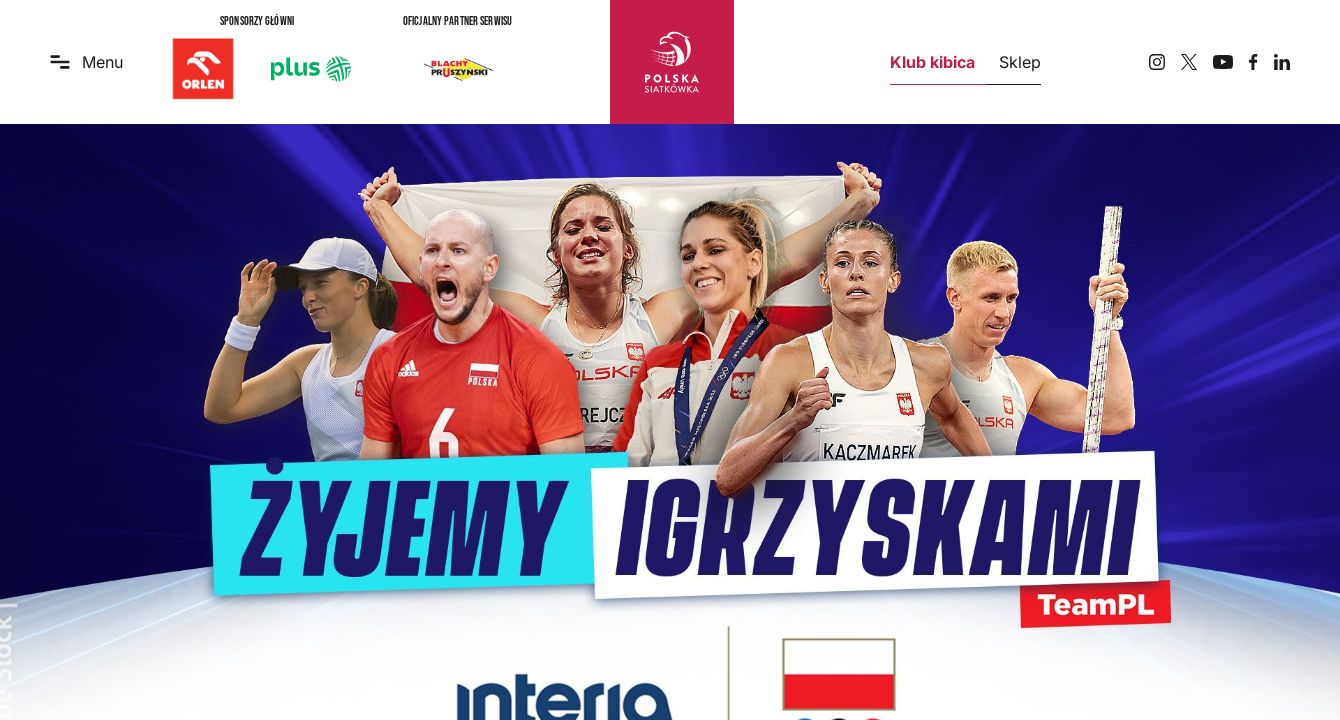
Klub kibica (932, 62)
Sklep (1020, 62)
